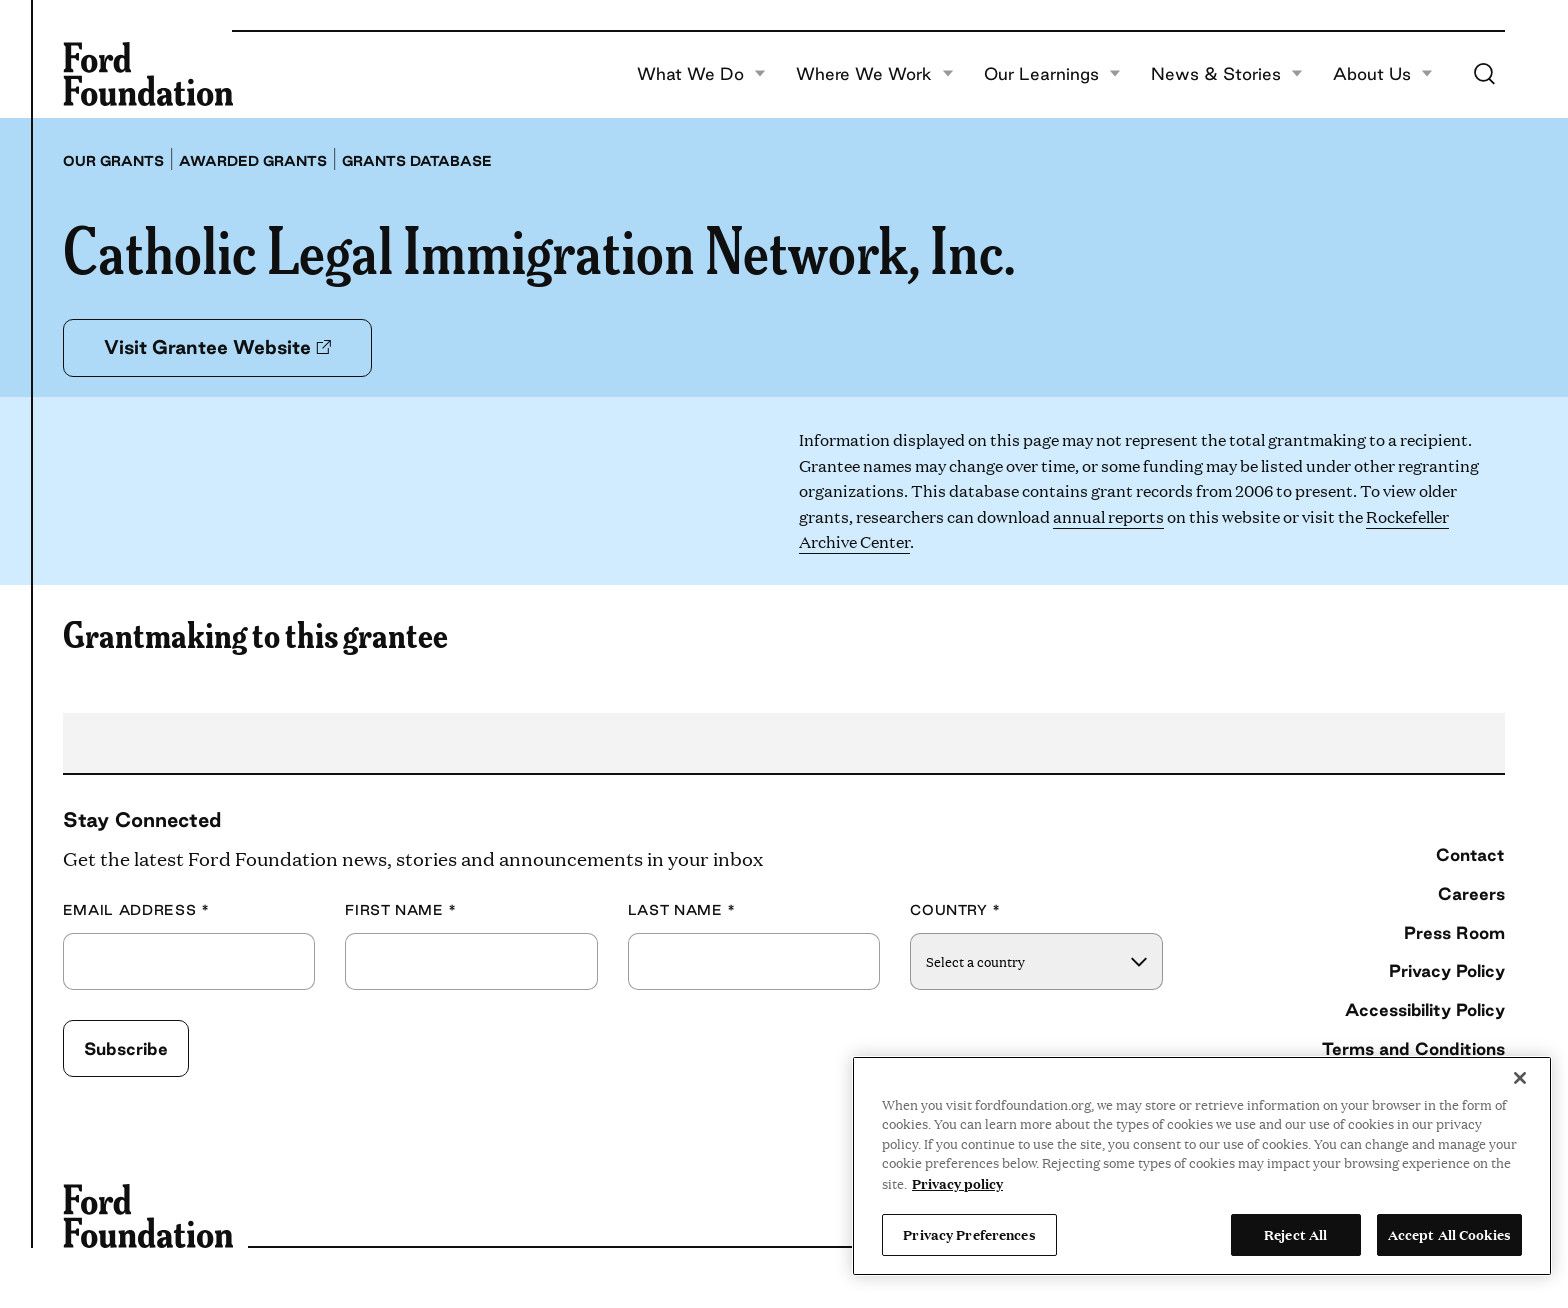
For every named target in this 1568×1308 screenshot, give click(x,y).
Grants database (417, 161)
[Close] (1520, 1078)
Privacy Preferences (969, 1234)
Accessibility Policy (1425, 1009)
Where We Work (875, 74)
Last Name (682, 910)
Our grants (113, 161)
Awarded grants (253, 161)
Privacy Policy (1447, 970)
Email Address (136, 910)
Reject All (1295, 1234)
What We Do (701, 74)
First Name (401, 910)
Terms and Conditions (1413, 1048)
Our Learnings (1052, 74)
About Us (1383, 74)
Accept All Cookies (1449, 1234)
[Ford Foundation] (148, 74)
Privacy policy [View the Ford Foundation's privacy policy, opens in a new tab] (957, 1183)
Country (955, 910)
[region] (1202, 1166)
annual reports (1108, 516)
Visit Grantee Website (217, 347)
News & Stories (1227, 74)
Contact (1470, 854)
